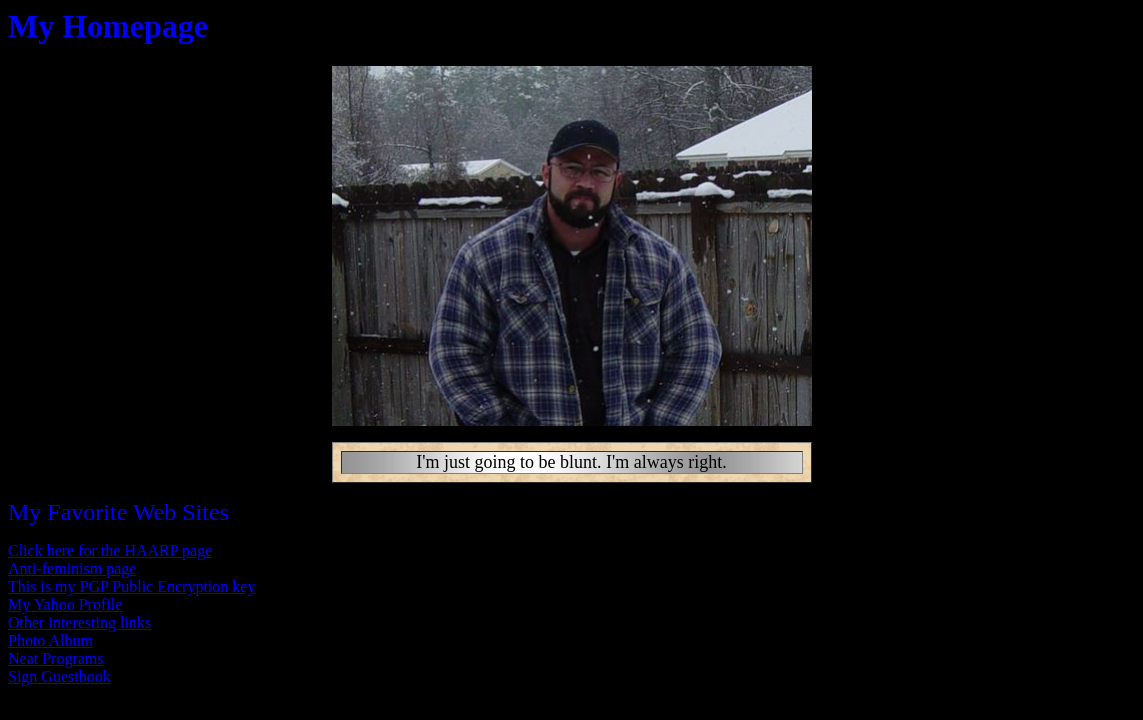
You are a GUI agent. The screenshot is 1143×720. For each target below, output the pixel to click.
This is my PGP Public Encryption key (131, 586)
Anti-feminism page (72, 568)
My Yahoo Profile (65, 604)
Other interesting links (79, 622)
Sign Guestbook (59, 676)
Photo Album (50, 640)
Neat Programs (56, 658)
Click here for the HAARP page (110, 550)
